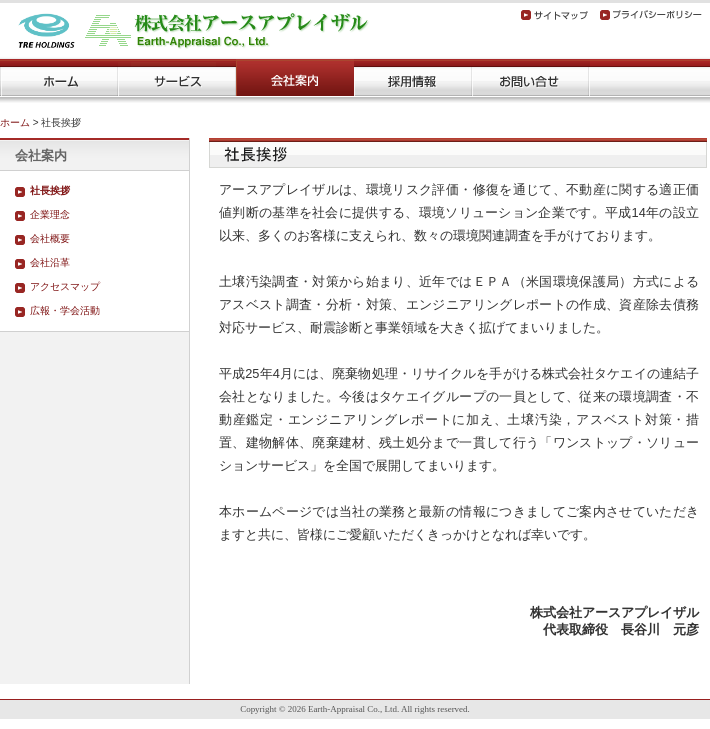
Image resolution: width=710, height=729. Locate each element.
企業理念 (50, 214)
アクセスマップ (65, 286)
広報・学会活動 (65, 310)
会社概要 (50, 238)
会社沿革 (50, 262)
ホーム (15, 122)
